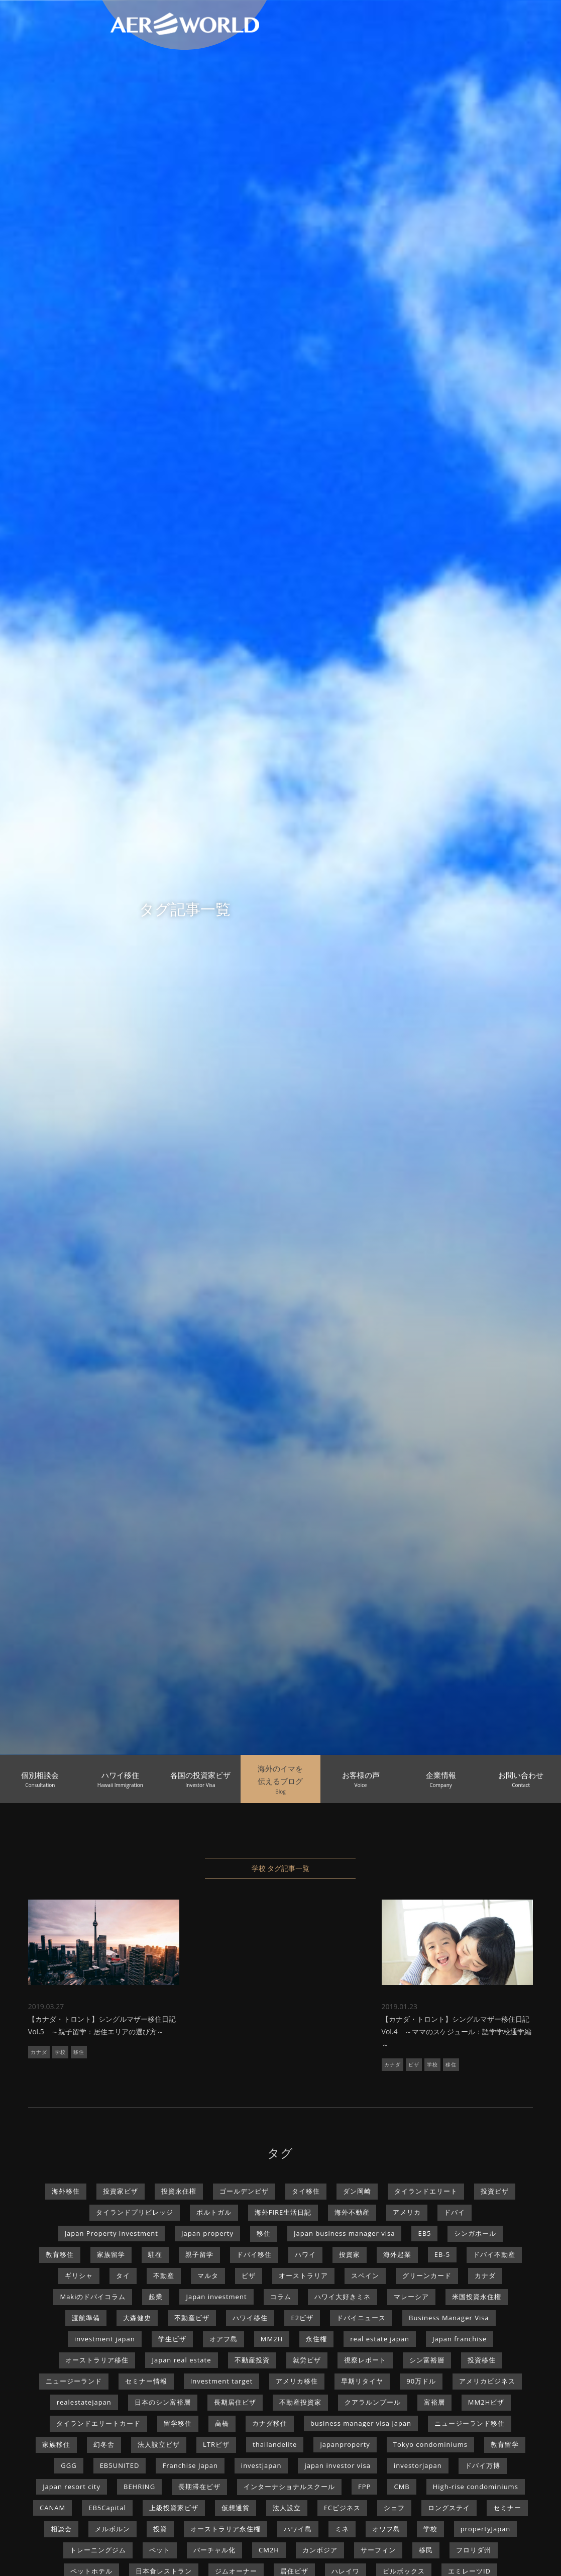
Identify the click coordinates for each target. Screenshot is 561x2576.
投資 (160, 2528)
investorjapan (418, 2465)
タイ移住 (306, 2191)
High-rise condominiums (475, 2486)
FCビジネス (342, 2507)
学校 (60, 2051)
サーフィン (378, 2549)
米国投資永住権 (476, 2296)
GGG (68, 2465)
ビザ (413, 2064)
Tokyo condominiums (430, 2444)
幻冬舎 (104, 2444)
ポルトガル (214, 2212)
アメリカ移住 (297, 2381)
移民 (426, 2549)
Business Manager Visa (449, 2317)
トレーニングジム (98, 2549)
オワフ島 (386, 2528)
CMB (401, 2486)
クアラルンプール (373, 2402)
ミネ (342, 2528)
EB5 (424, 2233)
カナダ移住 (269, 2423)
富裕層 (434, 2402)
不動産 (163, 2275)
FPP (364, 2486)
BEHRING (139, 2486)
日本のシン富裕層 (163, 2402)
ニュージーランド (74, 2381)
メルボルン (112, 2528)
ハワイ (305, 2254)
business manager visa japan (360, 2423)
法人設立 (287, 2507)
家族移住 (56, 2444)
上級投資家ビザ (173, 2507)
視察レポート (365, 2359)
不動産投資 (252, 2359)
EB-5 (442, 2254)
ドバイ (454, 2212)
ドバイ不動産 (494, 2254)
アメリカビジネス (487, 2381)
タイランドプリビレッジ (134, 2212)
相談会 (61, 2528)
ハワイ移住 (250, 2317)
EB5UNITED (120, 2465)
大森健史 (137, 2317)
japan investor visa (337, 2465)
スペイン (365, 2275)
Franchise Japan (189, 2465)
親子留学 (199, 2254)
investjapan (261, 2465)
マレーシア (411, 2296)
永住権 (316, 2338)
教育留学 (505, 2444)
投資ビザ (495, 2191)
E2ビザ (302, 2317)
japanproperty (345, 2444)
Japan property (207, 2233)
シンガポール (475, 2233)
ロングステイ (449, 2507)
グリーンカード (427, 2275)
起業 (156, 2296)
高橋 (222, 2423)
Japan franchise (459, 2338)
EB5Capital (107, 2507)
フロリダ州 (473, 2549)
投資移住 (482, 2359)
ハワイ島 (298, 2528)
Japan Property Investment (111, 2233)
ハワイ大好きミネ (342, 2296)
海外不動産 (352, 2212)
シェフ (394, 2507)
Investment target (221, 2381)
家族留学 (111, 2254)
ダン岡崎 (357, 2191)
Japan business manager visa (344, 2233)
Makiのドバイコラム (93, 2296)
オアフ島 (223, 2338)
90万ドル (421, 2381)
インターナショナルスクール (289, 2486)
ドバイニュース (361, 2317)
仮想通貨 (235, 2507)
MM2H (272, 2338)
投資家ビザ (120, 2191)
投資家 (349, 2254)
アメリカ (407, 2212)
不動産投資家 (300, 2402)
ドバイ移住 (254, 2254)
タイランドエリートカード (98, 2423)
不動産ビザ (191, 2317)
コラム (280, 2296)
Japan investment (216, 2296)
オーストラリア (303, 2275)
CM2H (269, 2549)
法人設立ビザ (159, 2444)
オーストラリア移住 (97, 2359)
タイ (123, 2275)
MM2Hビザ (486, 2402)
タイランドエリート (426, 2191)
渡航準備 (86, 2317)
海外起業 (397, 2254)
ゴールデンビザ (244, 2191)
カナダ (39, 2051)
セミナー (507, 2507)
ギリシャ (79, 2275)
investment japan (104, 2338)
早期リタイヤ (362, 2381)
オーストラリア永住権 (225, 2528)
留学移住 (178, 2423)
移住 (78, 2051)
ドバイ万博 (482, 2465)
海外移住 (66, 2191)
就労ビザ (307, 2359)
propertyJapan (486, 2528)
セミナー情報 (146, 2381)
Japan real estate (181, 2359)
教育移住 (60, 2254)
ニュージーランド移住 (469, 2423)
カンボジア (320, 2549)
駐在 (155, 2254)
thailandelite (275, 2444)
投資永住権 (178, 2191)
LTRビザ (216, 2444)
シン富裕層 (426, 2359)
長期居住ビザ (235, 2402)
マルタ (207, 2275)
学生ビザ (172, 2338)
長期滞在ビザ (199, 2486)
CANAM (52, 2507)
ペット (159, 2549)
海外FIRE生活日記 (283, 2212)
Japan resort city (71, 2486)
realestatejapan (84, 2402)
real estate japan (379, 2338)
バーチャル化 (214, 2549)
